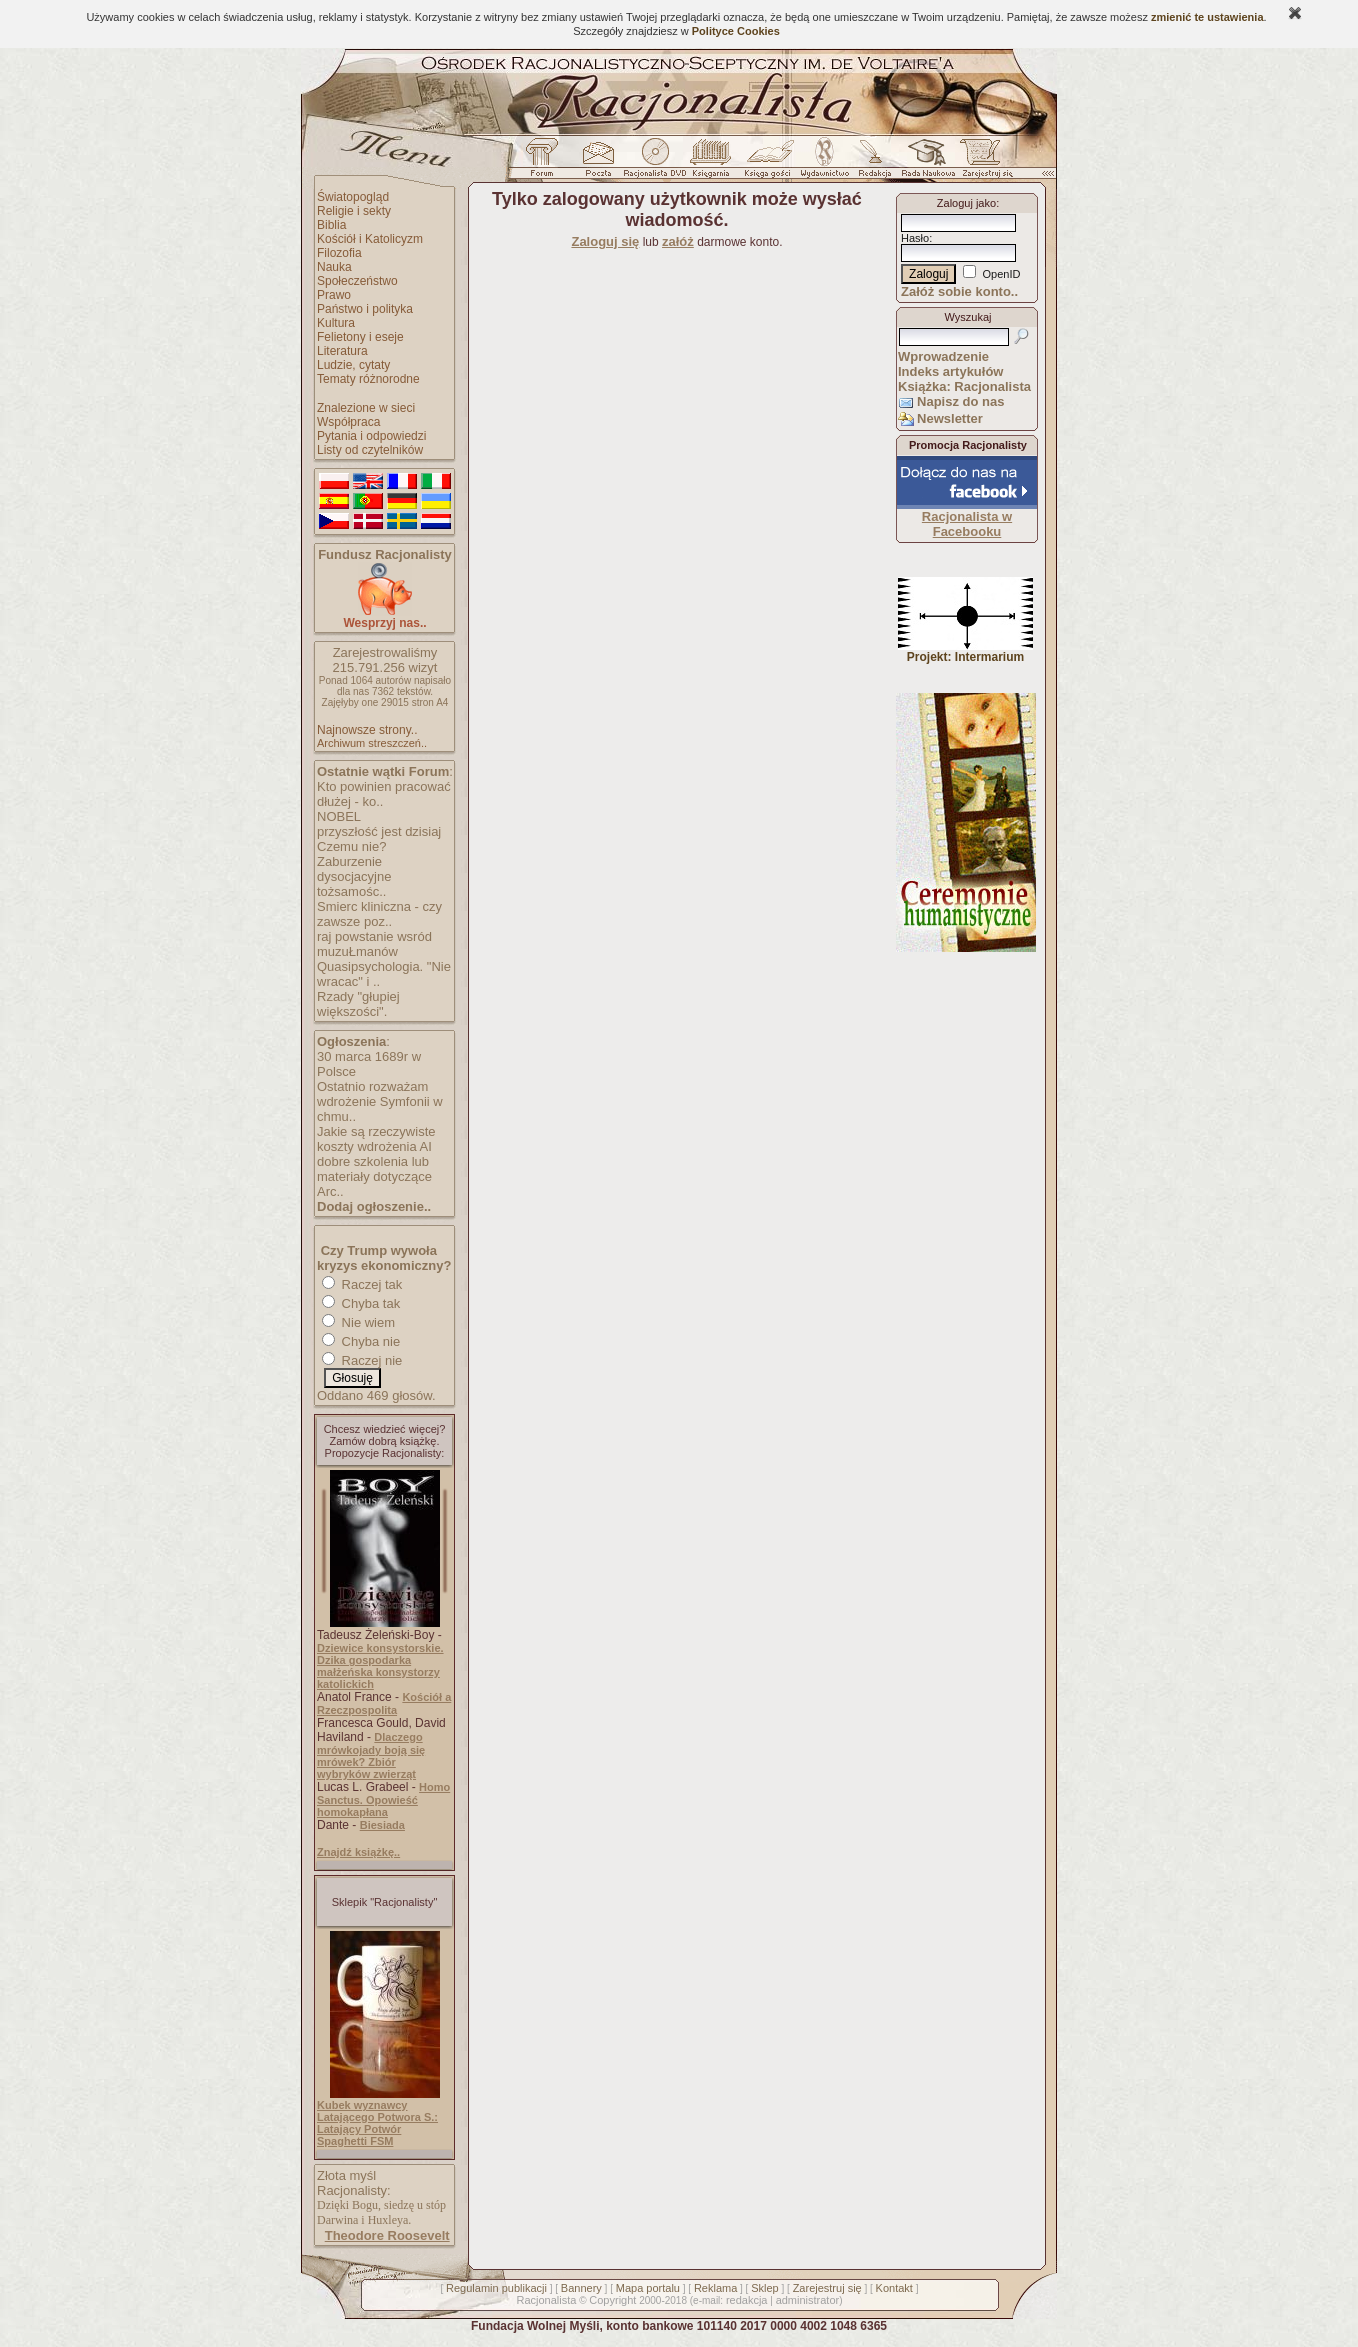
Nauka (334, 267)
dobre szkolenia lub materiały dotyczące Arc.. (374, 1176)
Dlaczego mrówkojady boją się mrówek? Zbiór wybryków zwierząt (371, 1755)
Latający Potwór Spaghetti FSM (359, 2135)
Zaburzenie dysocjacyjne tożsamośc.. (354, 876)
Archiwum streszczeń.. (372, 743)
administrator (808, 2300)
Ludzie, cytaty (353, 365)
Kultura (336, 323)
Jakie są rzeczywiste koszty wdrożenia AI (376, 1139)
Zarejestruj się (827, 2288)
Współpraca (348, 422)
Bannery (581, 2288)
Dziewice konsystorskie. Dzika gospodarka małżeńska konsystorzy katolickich (380, 1666)
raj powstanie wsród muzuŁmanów (374, 944)
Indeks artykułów (950, 371)
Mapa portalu (648, 2288)
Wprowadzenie (943, 356)
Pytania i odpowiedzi (371, 436)
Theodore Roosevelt (387, 2235)
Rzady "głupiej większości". (358, 1004)
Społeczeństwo (357, 281)
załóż (678, 241)
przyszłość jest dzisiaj (379, 831)
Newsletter (950, 418)
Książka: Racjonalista (964, 386)
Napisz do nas (960, 401)
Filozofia (339, 253)
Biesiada (382, 1825)
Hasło (915, 238)
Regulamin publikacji (496, 2288)
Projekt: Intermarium (965, 651)
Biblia (331, 225)
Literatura (342, 351)
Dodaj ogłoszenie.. (374, 1206)
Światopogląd (353, 197)
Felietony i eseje (360, 337)
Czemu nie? (351, 846)
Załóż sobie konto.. (959, 291)
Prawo (334, 295)
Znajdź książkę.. (358, 1852)
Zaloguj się (605, 241)
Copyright (612, 2300)
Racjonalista (546, 2300)
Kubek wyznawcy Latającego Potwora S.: (377, 2111)
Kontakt (894, 2288)
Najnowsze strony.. (367, 730)
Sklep (765, 2288)
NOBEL (339, 816)
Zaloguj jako (966, 203)
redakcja (747, 2300)
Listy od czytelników (370, 450)
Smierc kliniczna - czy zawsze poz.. (379, 914)
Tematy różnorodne (368, 379)
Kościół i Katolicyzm (370, 239)
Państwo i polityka (365, 309)
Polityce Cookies (736, 31)
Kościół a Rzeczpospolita (384, 1703)
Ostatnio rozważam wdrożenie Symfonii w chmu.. (380, 1101)
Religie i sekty (354, 211)
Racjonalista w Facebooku (967, 524)
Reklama (715, 2288)
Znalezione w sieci (366, 408)
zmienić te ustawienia (1207, 17)
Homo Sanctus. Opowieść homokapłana (383, 1799)
